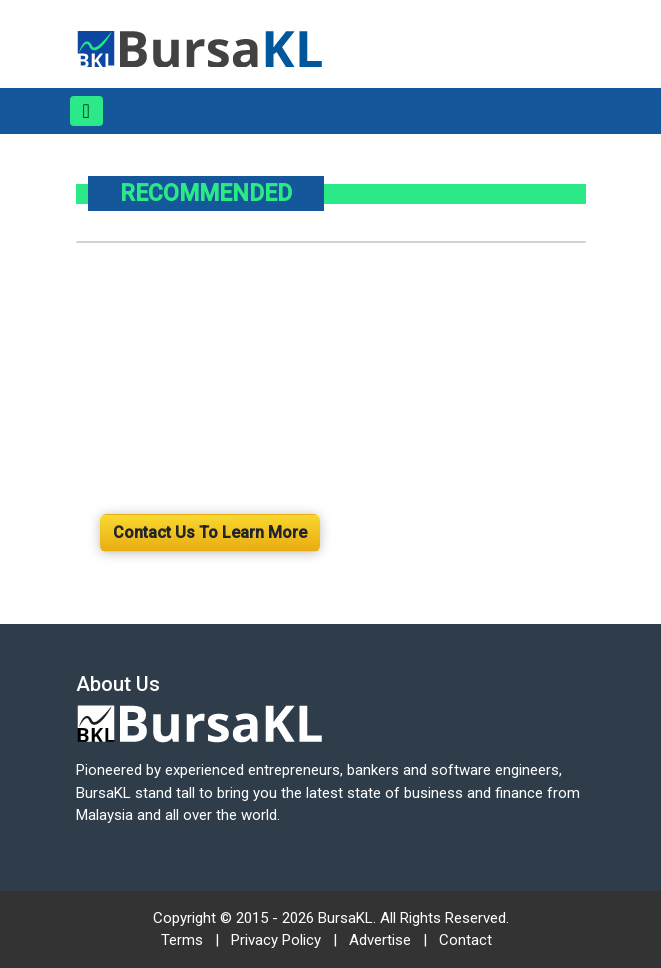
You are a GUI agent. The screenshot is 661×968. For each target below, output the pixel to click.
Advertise (380, 940)
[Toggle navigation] (86, 111)
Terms (182, 940)
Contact (465, 940)
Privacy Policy (276, 940)
